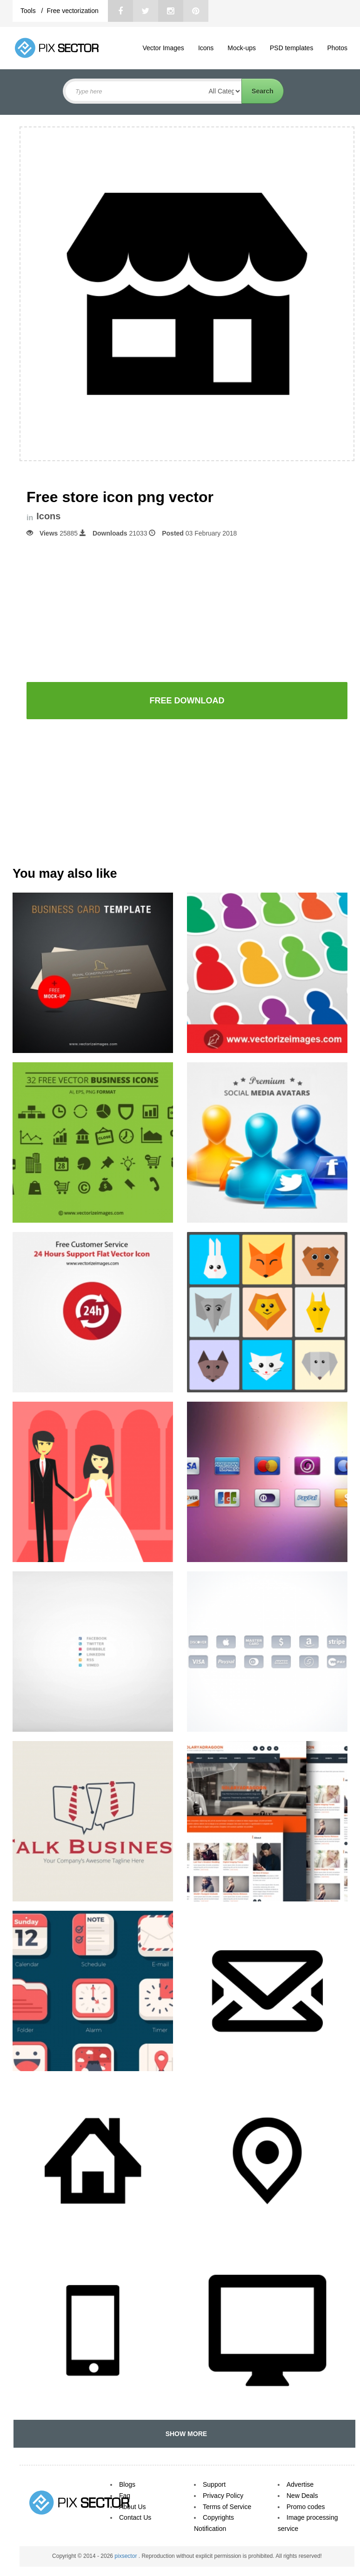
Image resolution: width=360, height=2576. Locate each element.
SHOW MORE (184, 2433)
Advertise (300, 2484)
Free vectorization (72, 10)
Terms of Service (227, 2506)
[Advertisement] (187, 609)
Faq (124, 2495)
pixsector (126, 2556)
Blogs (127, 2484)
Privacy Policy (223, 2495)
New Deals (302, 2495)
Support (214, 2484)
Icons (205, 48)
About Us (132, 2506)
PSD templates (291, 48)
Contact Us (135, 2517)
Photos (337, 48)
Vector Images (163, 48)
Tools (29, 10)
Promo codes (306, 2506)
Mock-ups (241, 48)
